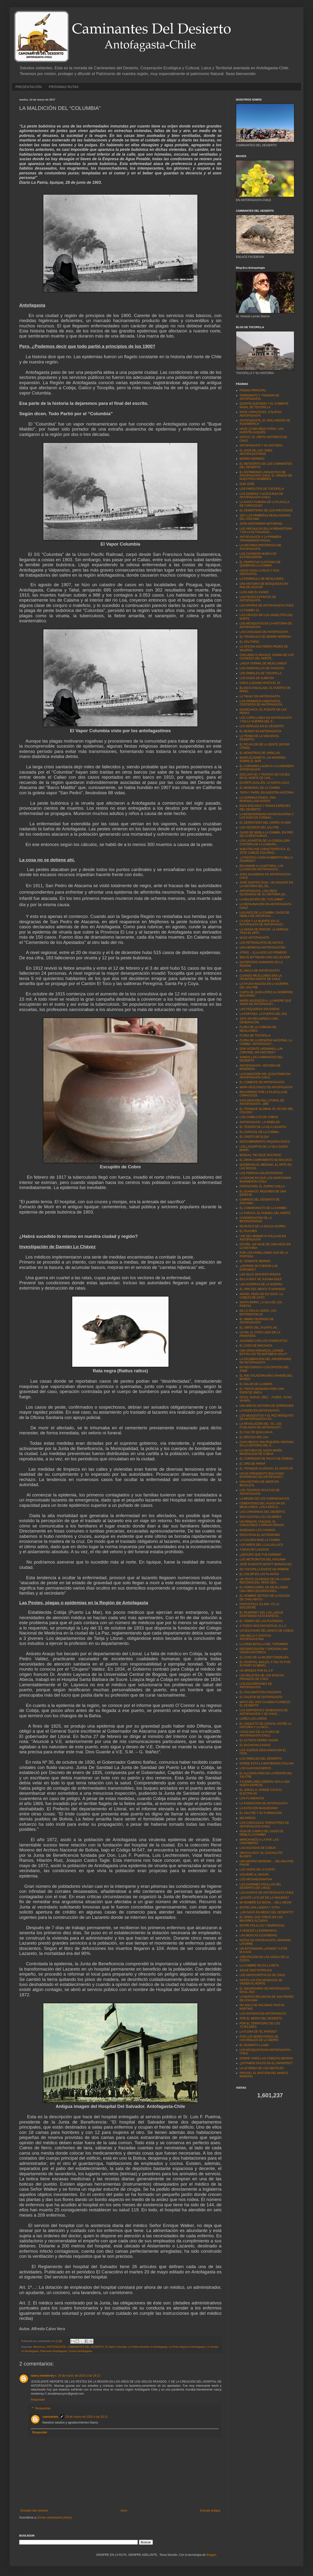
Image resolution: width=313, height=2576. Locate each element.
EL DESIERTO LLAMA (254, 2045)
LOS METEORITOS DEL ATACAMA (263, 1559)
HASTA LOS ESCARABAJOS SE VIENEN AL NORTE (261, 1981)
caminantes (50, 2416)
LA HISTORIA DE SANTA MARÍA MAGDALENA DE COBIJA (261, 1452)
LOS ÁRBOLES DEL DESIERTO (261, 1758)
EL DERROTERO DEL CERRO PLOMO (265, 822)
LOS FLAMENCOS (252, 1798)
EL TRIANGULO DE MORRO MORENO (265, 636)
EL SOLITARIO (249, 641)
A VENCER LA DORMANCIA (258, 1930)
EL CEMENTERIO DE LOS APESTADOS (266, 510)
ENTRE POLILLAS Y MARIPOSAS (262, 1925)
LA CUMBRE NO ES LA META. (260, 1965)
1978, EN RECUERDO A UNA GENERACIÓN (259, 1020)
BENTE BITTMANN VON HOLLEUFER (265, 957)
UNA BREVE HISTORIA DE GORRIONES (267, 1405)
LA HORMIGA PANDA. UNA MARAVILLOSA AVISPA (257, 799)
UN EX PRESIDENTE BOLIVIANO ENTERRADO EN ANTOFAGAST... (262, 1475)
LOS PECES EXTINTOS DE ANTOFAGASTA (258, 598)
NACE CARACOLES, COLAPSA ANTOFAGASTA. (260, 413)
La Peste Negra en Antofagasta (187, 2346)
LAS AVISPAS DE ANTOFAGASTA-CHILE (267, 1892)
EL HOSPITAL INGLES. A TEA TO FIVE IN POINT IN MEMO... (265, 1663)
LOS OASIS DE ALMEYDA (257, 678)
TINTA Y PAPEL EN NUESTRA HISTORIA (267, 792)
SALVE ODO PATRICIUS (256, 1970)
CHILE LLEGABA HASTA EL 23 (260, 683)
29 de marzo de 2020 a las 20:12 (86, 2416)
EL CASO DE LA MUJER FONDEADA (264, 1657)
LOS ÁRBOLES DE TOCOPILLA (260, 673)
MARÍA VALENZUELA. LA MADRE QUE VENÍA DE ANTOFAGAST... (265, 1002)
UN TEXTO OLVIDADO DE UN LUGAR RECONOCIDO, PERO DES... (265, 1580)
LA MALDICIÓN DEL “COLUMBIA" (262, 899)
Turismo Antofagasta (80, 2351)
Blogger (211, 2555)
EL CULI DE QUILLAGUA (256, 1432)
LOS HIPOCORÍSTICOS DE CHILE (262, 1975)
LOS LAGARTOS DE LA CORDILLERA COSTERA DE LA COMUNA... (265, 842)
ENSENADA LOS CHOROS (257, 1530)
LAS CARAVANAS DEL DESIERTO (262, 1512)
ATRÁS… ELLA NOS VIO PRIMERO (263, 952)
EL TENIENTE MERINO (255, 1261)
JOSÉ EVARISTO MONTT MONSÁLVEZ (266, 1564)
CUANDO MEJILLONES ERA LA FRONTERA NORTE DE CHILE (261, 977)
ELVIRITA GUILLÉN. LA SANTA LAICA (264, 782)
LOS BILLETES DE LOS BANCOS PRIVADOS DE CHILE (262, 1677)
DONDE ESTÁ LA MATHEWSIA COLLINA (267, 1763)
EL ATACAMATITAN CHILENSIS (260, 1692)
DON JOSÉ (247, 484)
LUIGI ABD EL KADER (254, 592)
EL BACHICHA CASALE (255, 1745)
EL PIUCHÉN (248, 1231)
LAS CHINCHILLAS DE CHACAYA (262, 668)
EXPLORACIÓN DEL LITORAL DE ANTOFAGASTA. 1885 (262, 1102)
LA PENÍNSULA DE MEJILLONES (262, 578)
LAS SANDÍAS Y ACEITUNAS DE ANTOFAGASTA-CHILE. (261, 495)
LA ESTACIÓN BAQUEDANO (259, 1808)
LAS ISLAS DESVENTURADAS (260, 1274)
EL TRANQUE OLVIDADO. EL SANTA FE (266, 1468)
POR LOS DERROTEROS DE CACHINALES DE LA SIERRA (259, 2038)
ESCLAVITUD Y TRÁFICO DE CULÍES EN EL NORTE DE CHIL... (265, 776)
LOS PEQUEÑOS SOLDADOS (259, 1009)
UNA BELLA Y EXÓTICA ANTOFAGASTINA (255, 1637)
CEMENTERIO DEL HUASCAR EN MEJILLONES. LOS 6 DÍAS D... (262, 1505)
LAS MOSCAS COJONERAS (258, 1935)
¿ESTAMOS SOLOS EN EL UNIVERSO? (266, 2063)
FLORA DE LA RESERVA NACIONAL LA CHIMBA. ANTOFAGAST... (266, 1042)
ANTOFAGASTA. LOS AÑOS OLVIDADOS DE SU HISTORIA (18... (263, 892)
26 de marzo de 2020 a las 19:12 (79, 2375)
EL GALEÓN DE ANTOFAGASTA (261, 1697)
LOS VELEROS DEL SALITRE (259, 827)
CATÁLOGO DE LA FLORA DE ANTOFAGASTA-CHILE (260, 1733)
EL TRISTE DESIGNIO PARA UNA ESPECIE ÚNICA (262, 1390)
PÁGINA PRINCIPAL (253, 390)
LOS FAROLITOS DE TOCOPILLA (262, 488)
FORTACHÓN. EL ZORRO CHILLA (262, 1186)
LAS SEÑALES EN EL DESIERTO (262, 726)
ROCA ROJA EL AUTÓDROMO (260, 1535)
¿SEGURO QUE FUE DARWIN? (260, 1554)
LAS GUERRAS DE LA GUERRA (261, 1284)
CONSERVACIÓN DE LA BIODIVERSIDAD (256, 1219)
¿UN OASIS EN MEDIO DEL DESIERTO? (267, 1912)
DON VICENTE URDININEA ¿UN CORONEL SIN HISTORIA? (261, 1050)
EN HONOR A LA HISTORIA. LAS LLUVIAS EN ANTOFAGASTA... (261, 867)
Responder (38, 2399)
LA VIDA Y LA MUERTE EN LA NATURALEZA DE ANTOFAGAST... (262, 922)
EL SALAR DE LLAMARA (256, 1384)
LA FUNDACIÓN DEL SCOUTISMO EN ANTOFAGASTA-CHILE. (265, 1075)
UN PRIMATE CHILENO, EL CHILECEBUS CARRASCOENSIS (262, 1523)
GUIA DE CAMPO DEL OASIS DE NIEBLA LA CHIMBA (261, 1833)
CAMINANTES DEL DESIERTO (85, 2346)
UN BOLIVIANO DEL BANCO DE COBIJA (266, 1630)
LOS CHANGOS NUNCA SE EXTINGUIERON (258, 555)
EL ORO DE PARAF (252, 1463)
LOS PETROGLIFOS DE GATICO (261, 942)
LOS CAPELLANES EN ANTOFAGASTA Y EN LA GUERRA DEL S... (266, 719)
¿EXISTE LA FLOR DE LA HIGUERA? (264, 1897)
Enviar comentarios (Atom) (55, 2517)
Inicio (124, 2510)
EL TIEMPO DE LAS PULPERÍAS (261, 1621)
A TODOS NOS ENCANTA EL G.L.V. (263, 1626)
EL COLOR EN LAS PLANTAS (259, 1574)
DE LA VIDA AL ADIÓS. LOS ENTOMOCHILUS (258, 1312)
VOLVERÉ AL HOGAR (254, 1874)
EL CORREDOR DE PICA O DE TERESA (266, 1458)
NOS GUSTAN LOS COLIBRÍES (260, 1517)
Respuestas (42, 2408)
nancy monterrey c (44, 2375)
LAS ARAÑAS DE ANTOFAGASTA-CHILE (266, 605)
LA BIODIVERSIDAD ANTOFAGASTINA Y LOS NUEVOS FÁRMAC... (267, 816)
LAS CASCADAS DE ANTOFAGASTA (264, 632)
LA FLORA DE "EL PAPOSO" (258, 2031)
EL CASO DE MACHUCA (256, 1345)
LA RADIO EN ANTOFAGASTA (260, 1410)
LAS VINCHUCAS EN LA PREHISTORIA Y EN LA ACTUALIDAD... (266, 530)
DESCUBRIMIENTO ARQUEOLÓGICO (265, 1141)
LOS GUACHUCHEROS (255, 1768)
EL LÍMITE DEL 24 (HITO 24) (258, 1327)
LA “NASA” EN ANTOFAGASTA (260, 696)
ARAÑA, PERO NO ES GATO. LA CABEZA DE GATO (261, 1295)
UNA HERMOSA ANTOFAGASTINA (263, 947)
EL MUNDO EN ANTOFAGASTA (260, 731)
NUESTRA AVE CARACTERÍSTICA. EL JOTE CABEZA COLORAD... (265, 850)
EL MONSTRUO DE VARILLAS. (260, 753)
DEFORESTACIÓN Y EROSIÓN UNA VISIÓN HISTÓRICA (264, 1650)
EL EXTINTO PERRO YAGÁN (259, 1740)
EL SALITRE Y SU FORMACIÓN (261, 1813)
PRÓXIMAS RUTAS (63, 87)
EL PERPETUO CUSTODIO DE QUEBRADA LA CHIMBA (260, 563)
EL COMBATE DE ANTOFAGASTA (262, 1082)
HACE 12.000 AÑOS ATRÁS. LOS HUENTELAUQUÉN (262, 430)
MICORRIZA (248, 1818)
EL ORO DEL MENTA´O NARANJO (262, 1289)
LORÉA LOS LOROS (253, 1718)
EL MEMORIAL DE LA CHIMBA (260, 787)
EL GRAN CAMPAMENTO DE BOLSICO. (266, 1160)
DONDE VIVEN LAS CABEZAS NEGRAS (266, 2058)
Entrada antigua (210, 2510)
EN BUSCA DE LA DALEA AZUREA (263, 1226)
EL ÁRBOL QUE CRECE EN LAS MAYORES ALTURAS (261, 1918)
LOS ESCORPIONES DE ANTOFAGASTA (256, 1685)
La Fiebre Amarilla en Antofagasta (147, 2346)
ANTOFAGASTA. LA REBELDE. (260, 1122)
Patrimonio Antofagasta (53, 2351)
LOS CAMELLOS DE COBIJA (259, 1117)
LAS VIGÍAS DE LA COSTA (257, 1869)
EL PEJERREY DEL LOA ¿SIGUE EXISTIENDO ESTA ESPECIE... (261, 1614)
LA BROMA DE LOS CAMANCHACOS (264, 1498)
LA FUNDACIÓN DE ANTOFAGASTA (263, 1803)
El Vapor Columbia (116, 2346)
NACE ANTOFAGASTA (254, 937)
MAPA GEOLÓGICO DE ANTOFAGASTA (266, 1087)
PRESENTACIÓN (28, 87)
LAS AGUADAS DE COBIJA (258, 1848)
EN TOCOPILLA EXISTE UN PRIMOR (264, 1569)
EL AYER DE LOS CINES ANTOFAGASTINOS (256, 452)
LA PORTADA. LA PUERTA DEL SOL (263, 1014)
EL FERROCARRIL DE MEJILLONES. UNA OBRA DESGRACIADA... (264, 1589)
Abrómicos (39, 2346)
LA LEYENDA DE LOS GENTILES (262, 2068)
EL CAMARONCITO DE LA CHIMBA (263, 1208)
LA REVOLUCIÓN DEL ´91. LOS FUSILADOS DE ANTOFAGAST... (261, 1425)
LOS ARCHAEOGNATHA (256, 1879)
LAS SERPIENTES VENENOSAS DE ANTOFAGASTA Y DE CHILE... (264, 1712)
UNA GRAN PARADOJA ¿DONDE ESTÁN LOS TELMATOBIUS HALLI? (263, 1352)
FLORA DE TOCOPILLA (255, 1035)
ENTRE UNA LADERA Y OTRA (260, 1907)
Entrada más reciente (34, 2510)
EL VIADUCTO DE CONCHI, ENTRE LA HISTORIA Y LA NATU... (265, 1725)
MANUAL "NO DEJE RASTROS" (261, 1155)
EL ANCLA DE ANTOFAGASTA (260, 970)
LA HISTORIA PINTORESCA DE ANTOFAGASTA (260, 547)
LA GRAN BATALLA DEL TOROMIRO (264, 1644)
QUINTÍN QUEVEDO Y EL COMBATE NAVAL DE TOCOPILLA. (264, 405)
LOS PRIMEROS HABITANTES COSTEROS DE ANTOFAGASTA (261, 703)
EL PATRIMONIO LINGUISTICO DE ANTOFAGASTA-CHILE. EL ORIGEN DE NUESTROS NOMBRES (266, 476)
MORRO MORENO (252, 458)
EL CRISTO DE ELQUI (254, 1137)
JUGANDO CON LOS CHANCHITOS (263, 1340)
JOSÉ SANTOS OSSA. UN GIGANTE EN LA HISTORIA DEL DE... (266, 884)
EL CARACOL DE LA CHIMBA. (260, 1132)
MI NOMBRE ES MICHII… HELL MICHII (265, 1902)
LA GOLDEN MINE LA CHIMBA (260, 1540)
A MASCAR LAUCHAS (254, 1549)
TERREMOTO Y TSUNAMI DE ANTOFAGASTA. (259, 397)
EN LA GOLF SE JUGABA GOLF (261, 1279)
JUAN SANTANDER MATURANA (261, 523)
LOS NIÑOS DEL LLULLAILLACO (261, 1544)
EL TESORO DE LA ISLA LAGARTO (263, 1127)
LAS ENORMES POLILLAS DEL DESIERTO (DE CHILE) (260, 1886)
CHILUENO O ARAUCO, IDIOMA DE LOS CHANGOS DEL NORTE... (267, 656)
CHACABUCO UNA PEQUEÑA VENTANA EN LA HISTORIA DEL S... (267, 1443)
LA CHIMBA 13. (250, 610)
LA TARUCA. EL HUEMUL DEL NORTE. (265, 1213)
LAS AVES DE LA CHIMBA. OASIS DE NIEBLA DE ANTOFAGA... (264, 914)
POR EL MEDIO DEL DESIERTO (261, 2018)
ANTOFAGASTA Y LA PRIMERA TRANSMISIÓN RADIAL (260, 538)
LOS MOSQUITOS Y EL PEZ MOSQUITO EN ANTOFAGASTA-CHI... (266, 1417)
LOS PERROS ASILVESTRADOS (261, 1173)
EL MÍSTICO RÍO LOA (254, 1437)
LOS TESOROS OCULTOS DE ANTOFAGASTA (260, 1491)
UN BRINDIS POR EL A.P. (256, 1670)
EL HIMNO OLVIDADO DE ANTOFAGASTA (257, 1320)
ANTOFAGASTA (56, 2346)
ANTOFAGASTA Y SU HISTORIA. (261, 445)
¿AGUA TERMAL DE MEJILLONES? (263, 663)
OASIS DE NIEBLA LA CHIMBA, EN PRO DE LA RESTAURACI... (266, 834)
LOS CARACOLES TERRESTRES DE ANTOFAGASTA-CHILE (264, 1824)
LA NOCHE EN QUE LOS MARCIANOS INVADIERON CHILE (265, 1179)
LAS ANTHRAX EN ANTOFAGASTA (263, 2013)
